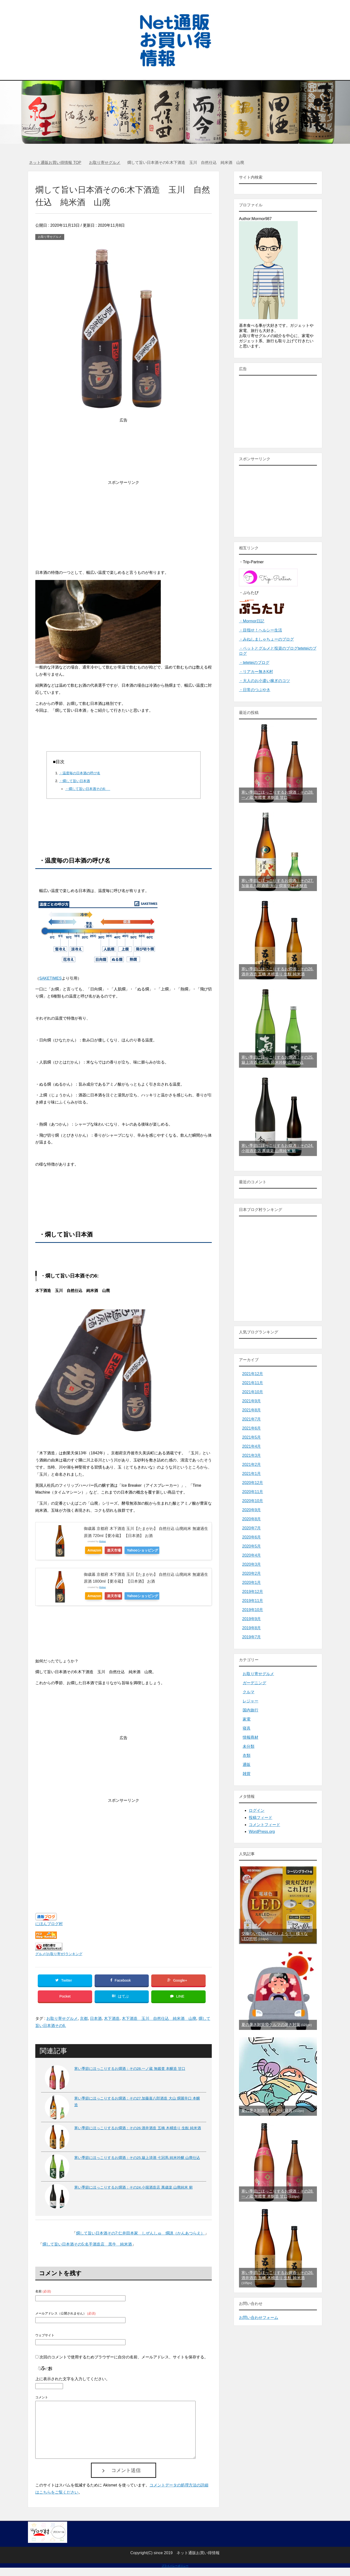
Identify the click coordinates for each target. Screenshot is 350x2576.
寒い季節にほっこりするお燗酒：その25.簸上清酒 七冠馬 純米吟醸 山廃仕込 (137, 2162)
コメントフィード (264, 1825)
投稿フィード (260, 1817)
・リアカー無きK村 (256, 672)
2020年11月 (252, 1492)
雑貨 (246, 1774)
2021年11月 (252, 1383)
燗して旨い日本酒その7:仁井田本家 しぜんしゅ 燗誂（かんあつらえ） (140, 2237)
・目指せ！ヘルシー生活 (260, 630)
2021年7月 (251, 1419)
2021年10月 (252, 1392)
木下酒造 (112, 2023)
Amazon (96, 1550)
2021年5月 (251, 1437)
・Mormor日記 (251, 621)
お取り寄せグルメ (50, 236)
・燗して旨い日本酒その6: (87, 789)
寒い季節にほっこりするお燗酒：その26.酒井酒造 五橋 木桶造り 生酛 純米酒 (137, 2132)
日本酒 (96, 2023)
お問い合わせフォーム (258, 2317)
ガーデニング (254, 1683)
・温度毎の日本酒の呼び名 (79, 773)
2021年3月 (251, 1455)
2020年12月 (252, 1483)
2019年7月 (251, 1637)
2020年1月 (251, 1582)
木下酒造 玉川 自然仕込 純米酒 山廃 (159, 2023)
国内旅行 (250, 1710)
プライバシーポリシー (175, 2570)
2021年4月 (251, 1446)
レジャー (250, 1701)
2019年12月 (252, 1592)
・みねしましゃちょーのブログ (266, 639)
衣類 (246, 1755)
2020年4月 (251, 1555)
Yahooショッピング (155, 1550)
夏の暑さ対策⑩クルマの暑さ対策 (270, 2025)
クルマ (248, 1692)
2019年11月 (252, 1601)
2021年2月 (251, 1464)
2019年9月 (251, 1619)
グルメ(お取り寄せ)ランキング (58, 1954)
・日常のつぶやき (254, 690)
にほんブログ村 (49, 1924)
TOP (55, 162)
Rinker (102, 1541)
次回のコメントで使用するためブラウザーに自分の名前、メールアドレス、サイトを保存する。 (123, 2361)
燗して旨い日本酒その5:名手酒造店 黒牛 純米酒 (87, 2249)
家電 (246, 1719)
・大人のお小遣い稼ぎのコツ (264, 681)
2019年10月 (252, 1610)
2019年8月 (251, 1628)
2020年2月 (251, 1573)
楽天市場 (121, 1550)
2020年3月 (251, 1564)
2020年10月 (252, 1501)
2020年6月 (251, 1537)
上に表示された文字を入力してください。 (72, 2383)
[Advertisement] (123, 520)
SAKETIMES (50, 978)
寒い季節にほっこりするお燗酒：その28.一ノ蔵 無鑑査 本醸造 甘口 (129, 2073)
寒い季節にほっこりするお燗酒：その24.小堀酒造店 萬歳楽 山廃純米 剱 (133, 2192)
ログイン (256, 1810)
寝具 (246, 1728)
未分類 (248, 1746)
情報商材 (250, 1737)
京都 (84, 2023)
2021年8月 (251, 1410)
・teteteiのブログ (254, 662)
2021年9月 (251, 1401)
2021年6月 (251, 1428)
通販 (246, 1764)
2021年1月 (251, 1474)
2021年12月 (252, 1374)
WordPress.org (262, 1831)
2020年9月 (251, 1510)
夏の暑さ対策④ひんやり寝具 (266, 2110)
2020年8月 (251, 1519)
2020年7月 (251, 1528)
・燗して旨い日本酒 (74, 781)
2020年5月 (251, 1546)
